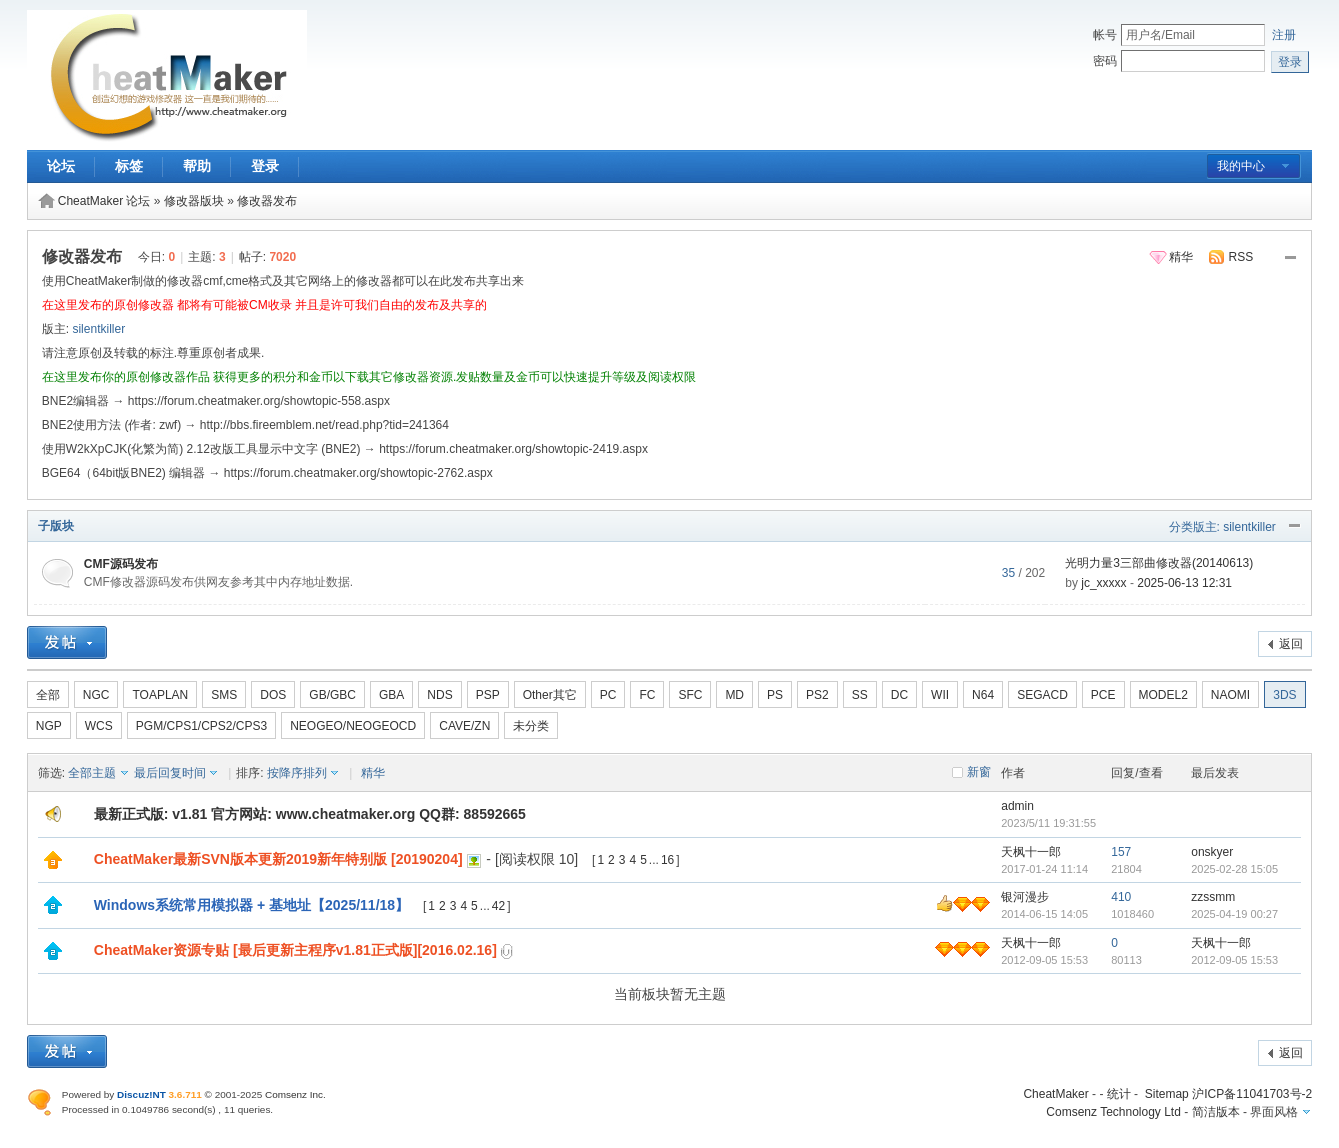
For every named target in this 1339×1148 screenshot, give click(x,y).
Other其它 (550, 695)
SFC (690, 695)
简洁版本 (1216, 1112)
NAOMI (1230, 695)
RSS (1241, 257)
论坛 (61, 166)
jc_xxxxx (1103, 583)
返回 (1291, 644)
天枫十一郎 (1031, 852)
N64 (983, 695)
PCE (1103, 695)
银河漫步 (1025, 897)
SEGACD (1042, 695)
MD (734, 695)
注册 (1284, 35)
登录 (265, 166)
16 (667, 860)
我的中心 (1241, 166)
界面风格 (1274, 1112)
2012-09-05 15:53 (1234, 960)
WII (940, 695)
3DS (1284, 695)
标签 (129, 166)
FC (647, 695)
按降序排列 (297, 773)
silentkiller (98, 329)
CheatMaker (1055, 1094)
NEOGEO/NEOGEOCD (353, 726)
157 (1121, 852)
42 (498, 906)
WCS (99, 726)
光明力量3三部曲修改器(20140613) (1159, 563)
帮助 (197, 166)
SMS (224, 695)
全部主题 (92, 773)
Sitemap (1167, 1094)
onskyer (1212, 852)
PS (775, 695)
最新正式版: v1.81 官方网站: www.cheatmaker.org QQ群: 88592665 (310, 814)
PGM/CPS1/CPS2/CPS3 (201, 726)
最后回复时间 (170, 773)
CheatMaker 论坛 (104, 201)
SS (860, 695)
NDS (439, 695)
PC (608, 695)
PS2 (817, 695)
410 (1121, 897)
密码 (1105, 61)
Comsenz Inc (294, 1094)
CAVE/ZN (464, 726)
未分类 (531, 726)
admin (1017, 806)
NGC (96, 695)
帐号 (1105, 35)
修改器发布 (267, 201)
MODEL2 (1163, 695)
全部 (48, 695)
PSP (488, 695)
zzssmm (1213, 897)
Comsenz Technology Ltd (1113, 1112)
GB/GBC (332, 695)
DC (899, 695)
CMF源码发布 (121, 564)
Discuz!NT (141, 1094)
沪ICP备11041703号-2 (1252, 1094)
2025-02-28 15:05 (1234, 869)
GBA (391, 695)
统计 (1119, 1094)
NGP (49, 726)
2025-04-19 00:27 (1234, 914)
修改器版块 (194, 201)
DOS (273, 695)
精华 (1181, 257)
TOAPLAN (160, 695)
